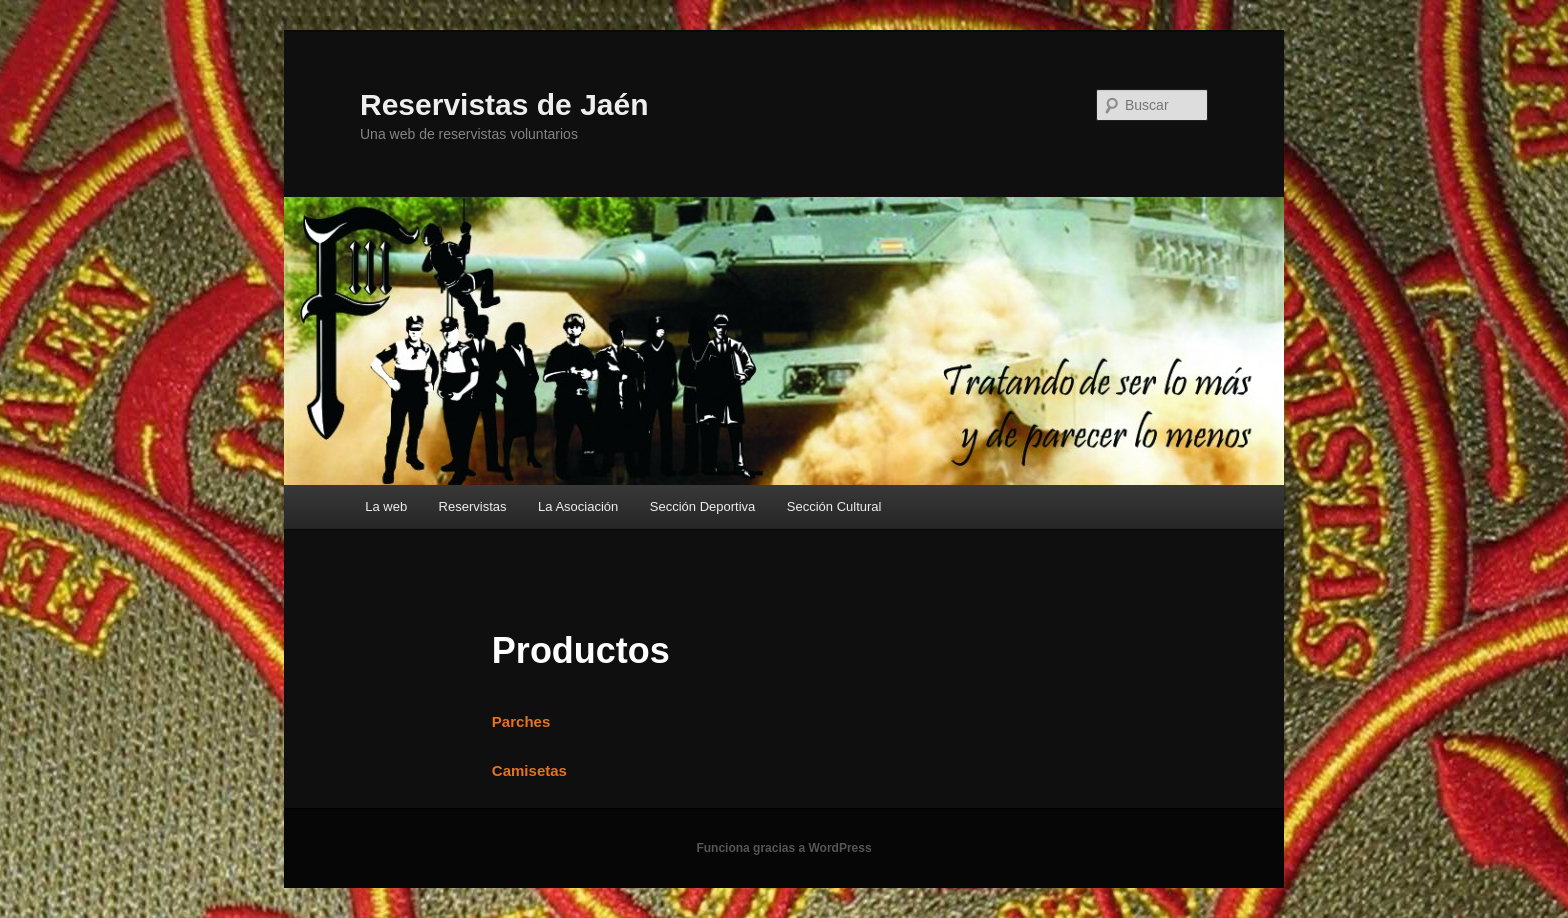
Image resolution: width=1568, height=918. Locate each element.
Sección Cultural (834, 506)
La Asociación (578, 506)
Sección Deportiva (703, 506)
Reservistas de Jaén (504, 104)
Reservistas (473, 506)
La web (386, 506)
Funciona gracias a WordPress (783, 848)
